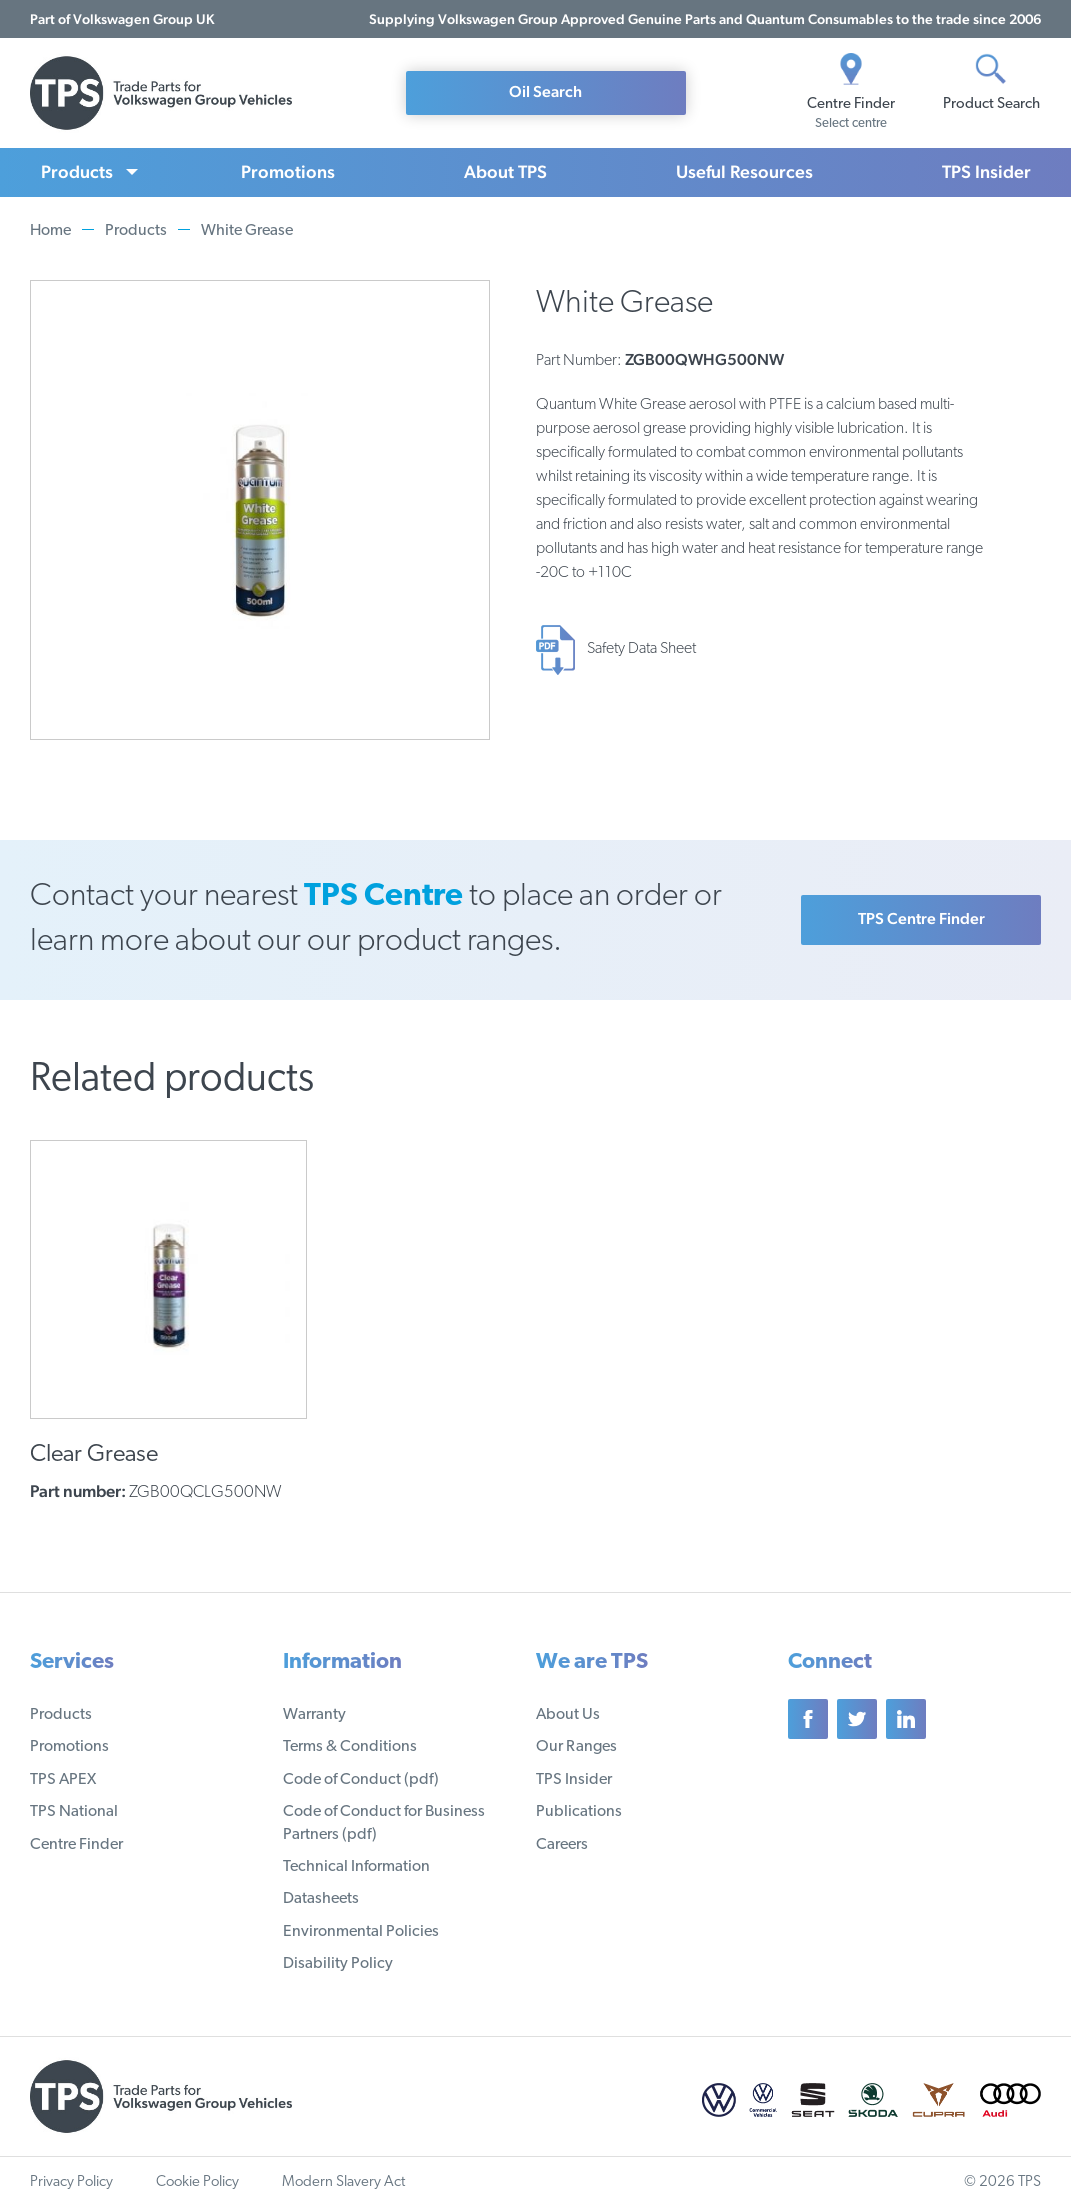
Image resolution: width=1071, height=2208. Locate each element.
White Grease (247, 231)
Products (77, 171)
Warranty (314, 1715)
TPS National (74, 1812)
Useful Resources (744, 171)
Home (50, 231)
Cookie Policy (197, 2182)
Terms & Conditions (350, 1747)
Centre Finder (76, 1845)
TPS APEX (63, 1780)
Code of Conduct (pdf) (361, 1780)
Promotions (288, 171)
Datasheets (321, 1899)
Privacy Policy (71, 2182)
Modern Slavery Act (343, 2182)
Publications (579, 1812)
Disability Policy (338, 1964)
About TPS (505, 171)
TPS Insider (986, 171)
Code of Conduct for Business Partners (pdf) (384, 1823)
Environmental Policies (361, 1932)
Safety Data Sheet (641, 649)
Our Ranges (576, 1747)
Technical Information (356, 1867)
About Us (568, 1715)
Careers (562, 1845)
